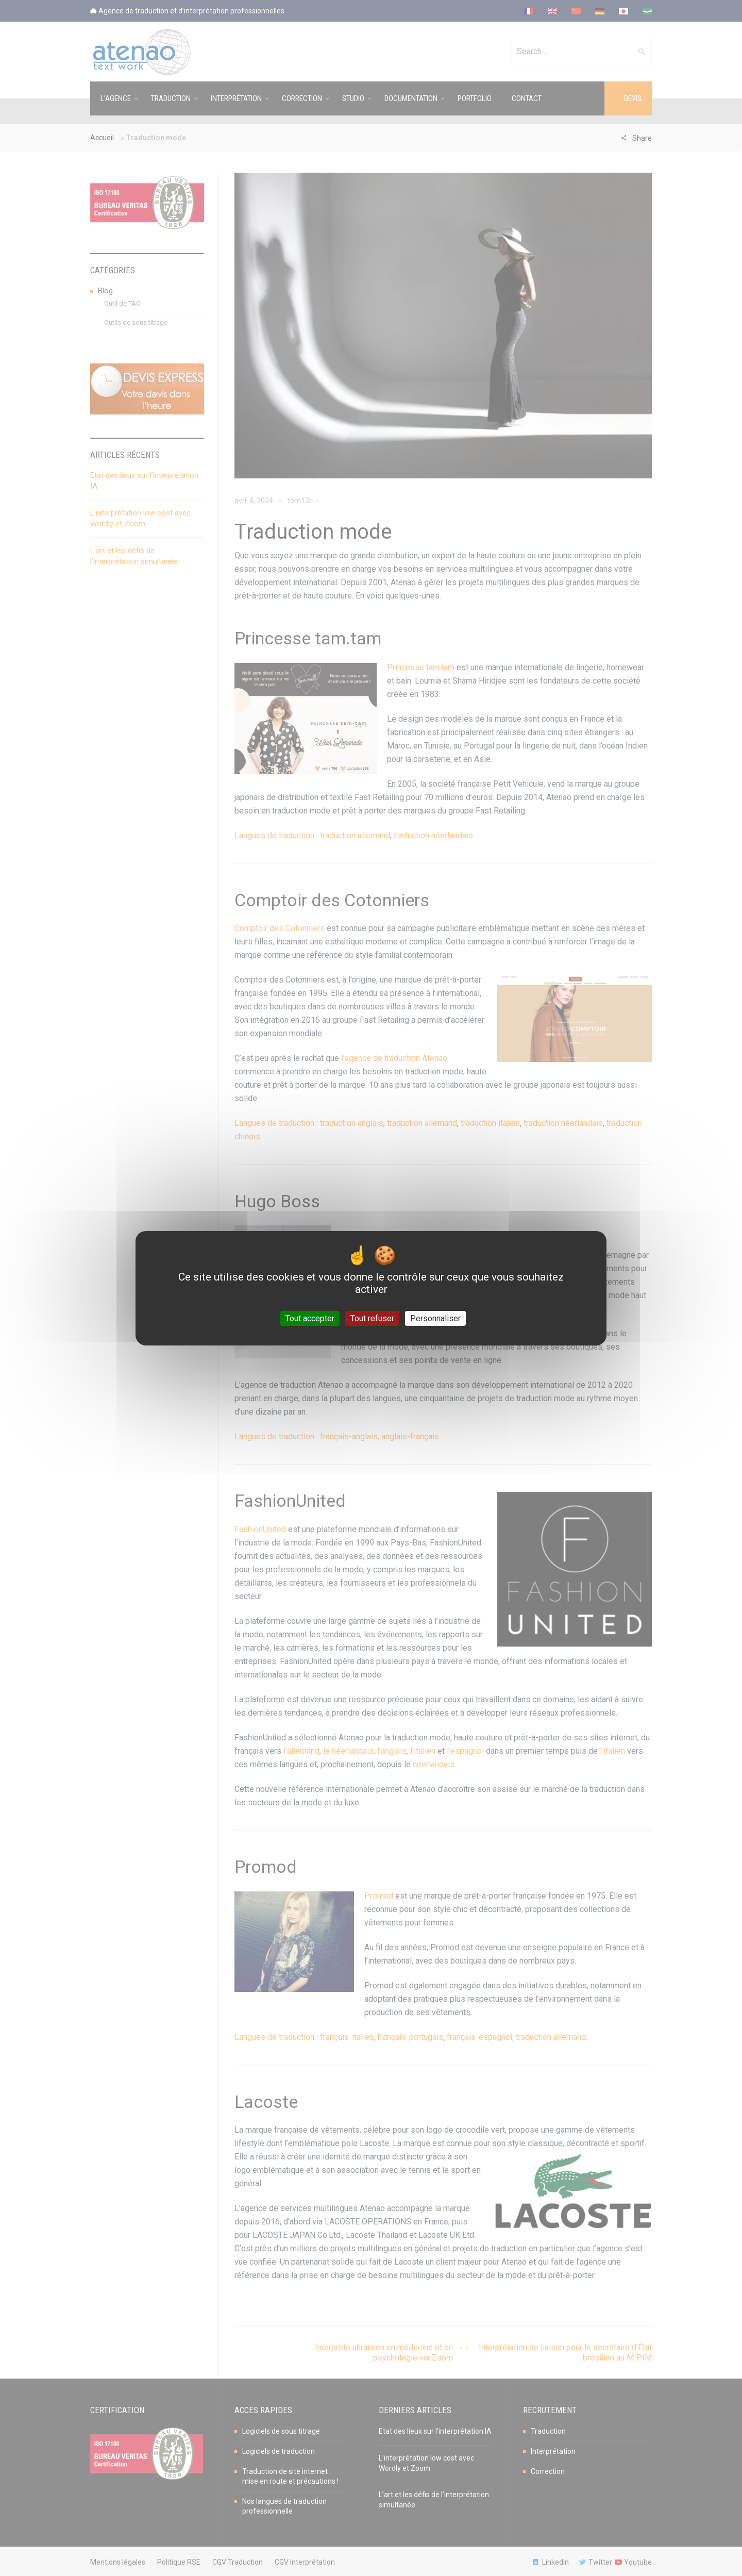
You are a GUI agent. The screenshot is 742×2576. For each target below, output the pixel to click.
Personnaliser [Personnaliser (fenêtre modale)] (435, 1318)
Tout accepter (309, 1318)
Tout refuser (372, 1318)
